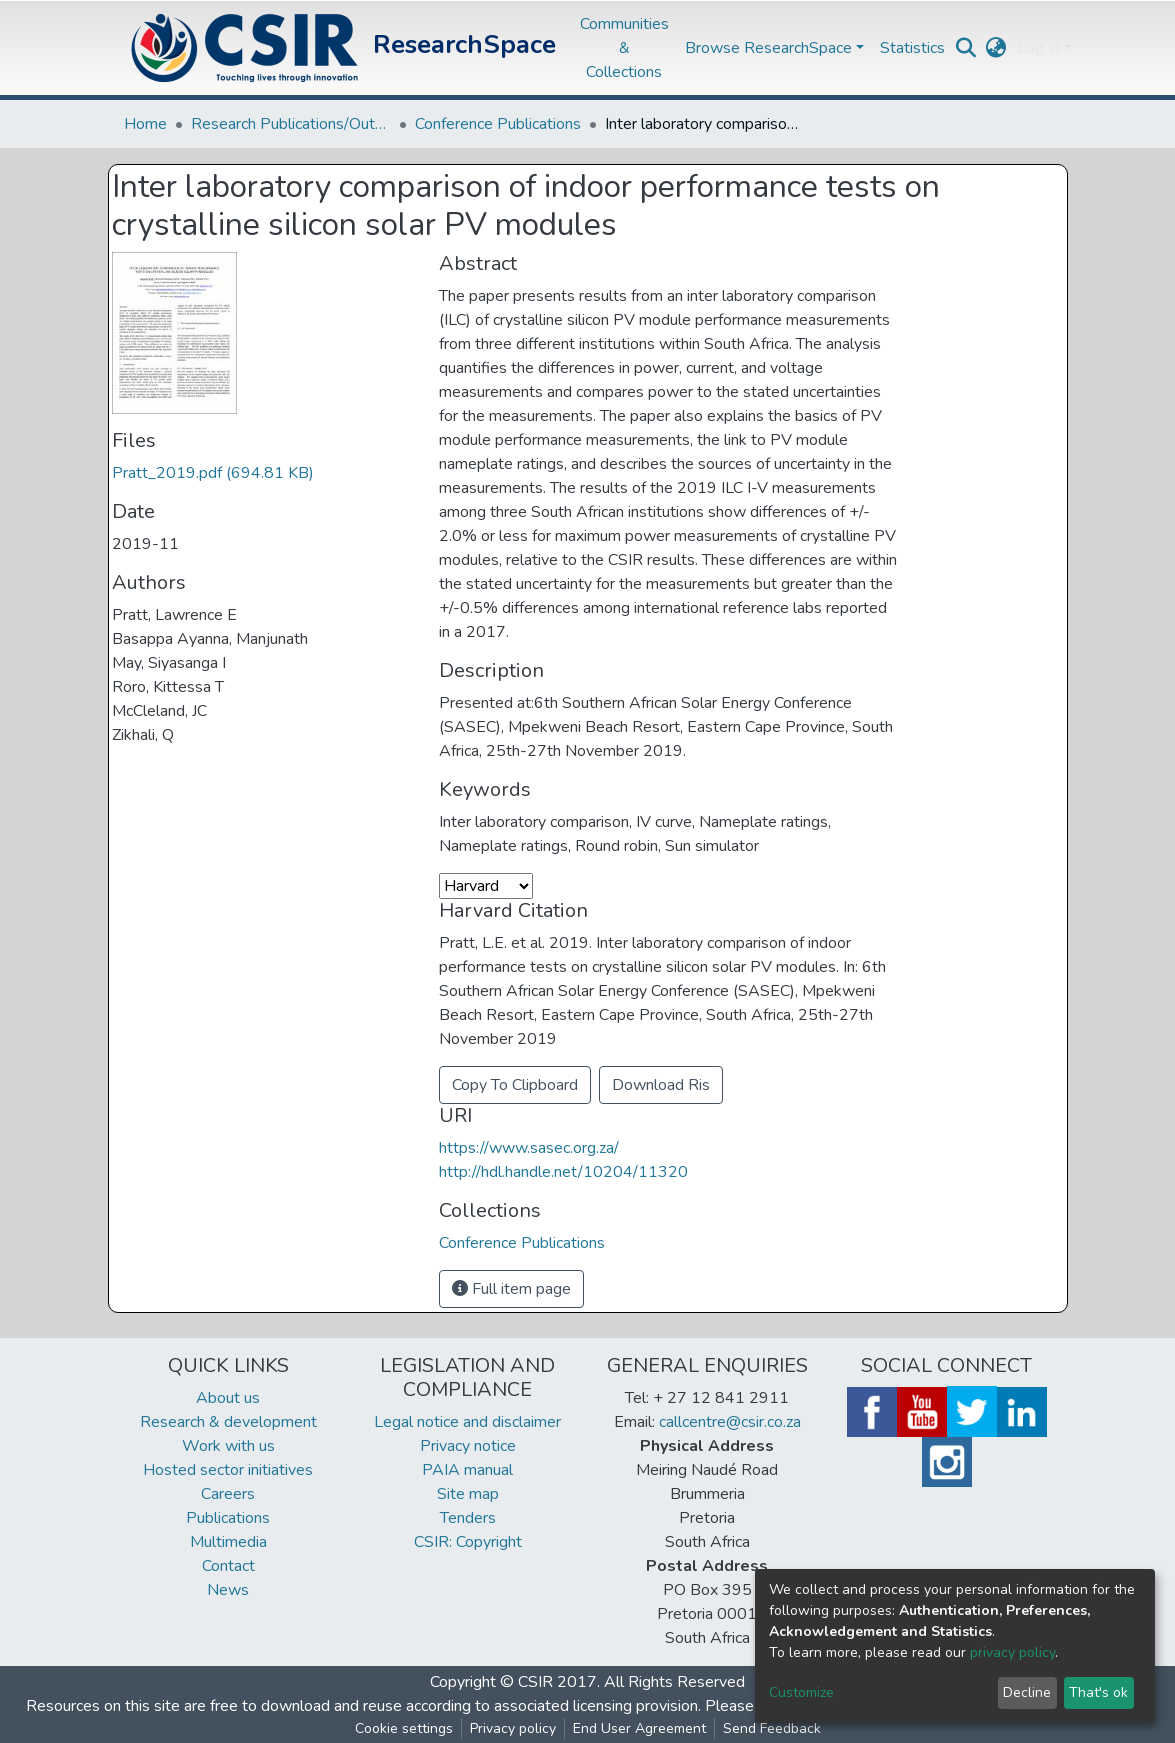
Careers (228, 1494)
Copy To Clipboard (515, 1085)
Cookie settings (404, 1728)
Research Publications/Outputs (291, 124)
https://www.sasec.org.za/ (529, 1148)
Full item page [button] (511, 1289)
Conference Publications (498, 124)
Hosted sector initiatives (228, 1470)
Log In (1038, 48)
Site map (468, 1494)
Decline (1027, 1692)
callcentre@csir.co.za (730, 1422)
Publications (228, 1518)
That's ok (1098, 1692)
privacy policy (1012, 1652)
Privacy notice (468, 1446)
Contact (228, 1566)
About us (228, 1398)
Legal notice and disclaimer (467, 1422)
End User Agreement (639, 1728)
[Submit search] (966, 48)
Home (145, 124)
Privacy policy (513, 1728)
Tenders (468, 1518)
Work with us (228, 1446)
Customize (801, 1692)
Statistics (912, 48)
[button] (996, 48)
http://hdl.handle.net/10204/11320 (563, 1172)
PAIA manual (467, 1470)
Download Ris (661, 1085)
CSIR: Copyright (468, 1542)
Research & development (228, 1422)
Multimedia (228, 1542)
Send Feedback (772, 1728)
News (228, 1590)
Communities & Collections (624, 48)
